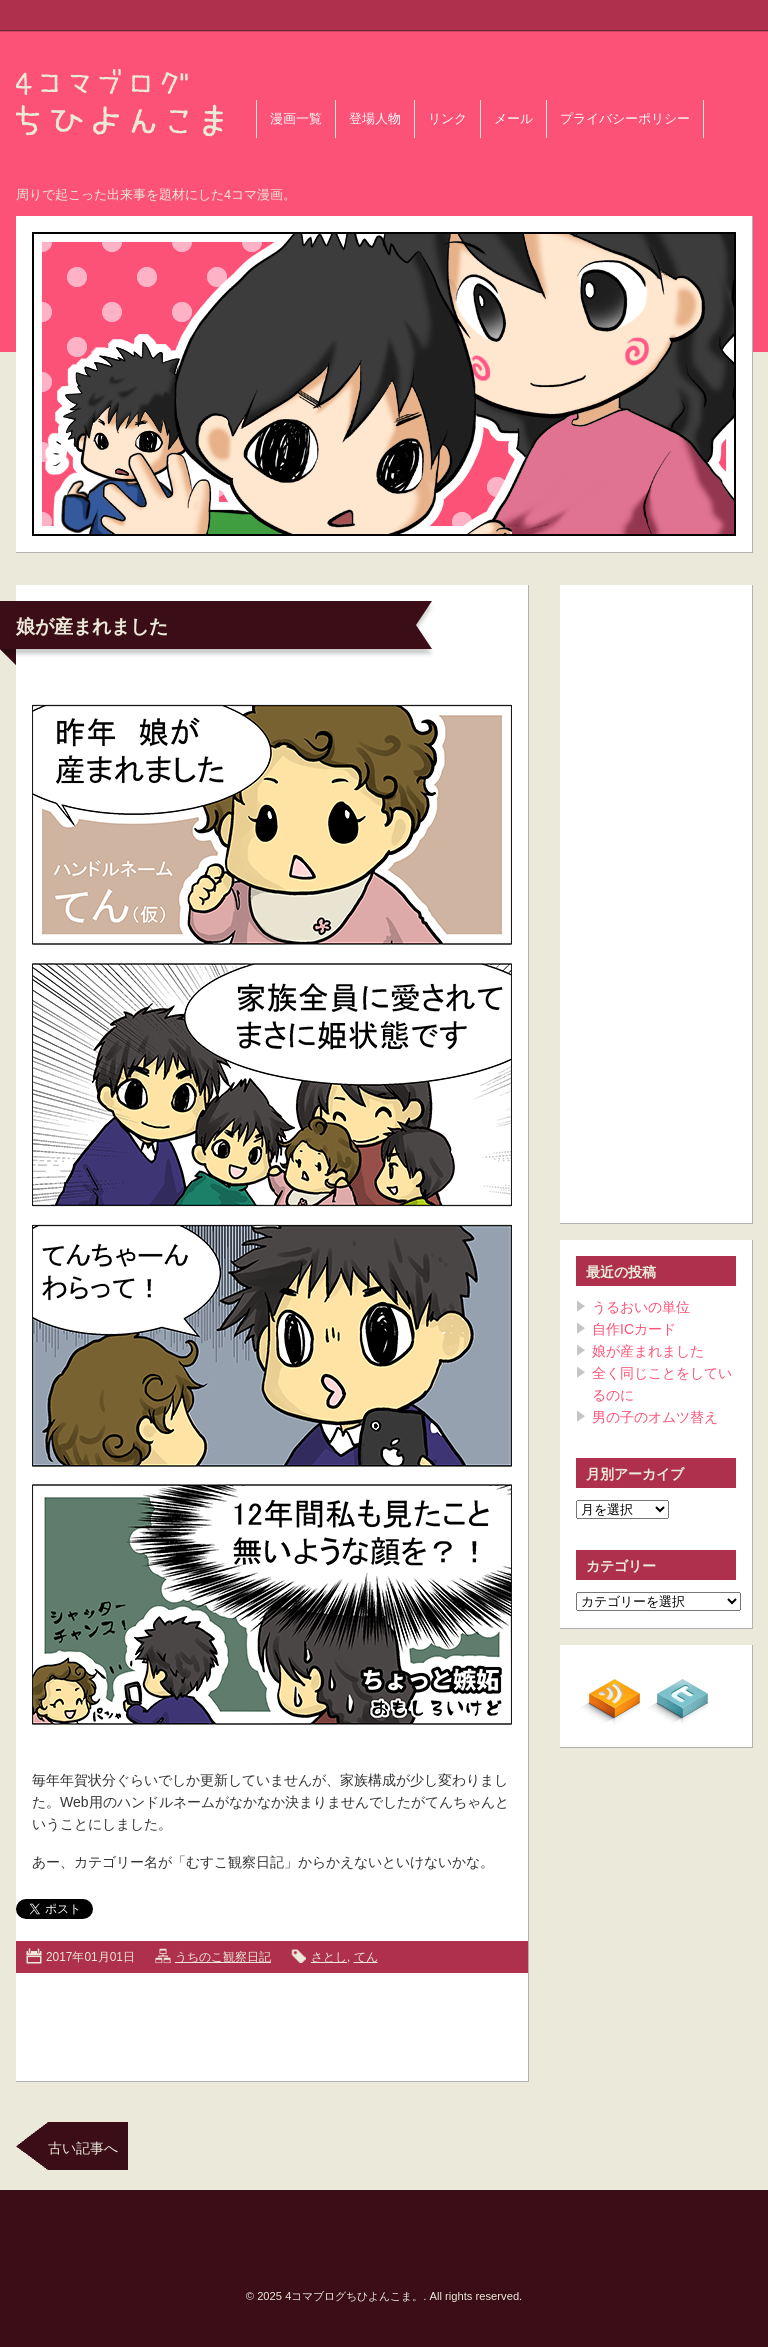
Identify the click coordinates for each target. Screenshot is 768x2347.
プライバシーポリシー (625, 119)
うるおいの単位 (641, 1307)
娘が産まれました (92, 626)
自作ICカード (634, 1329)
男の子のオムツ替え (655, 1417)
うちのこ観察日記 (223, 1957)
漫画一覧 (296, 119)
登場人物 (375, 119)
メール (513, 119)
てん (366, 1957)
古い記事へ (83, 2148)
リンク (447, 119)
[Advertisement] (272, 2023)
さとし (329, 1957)
